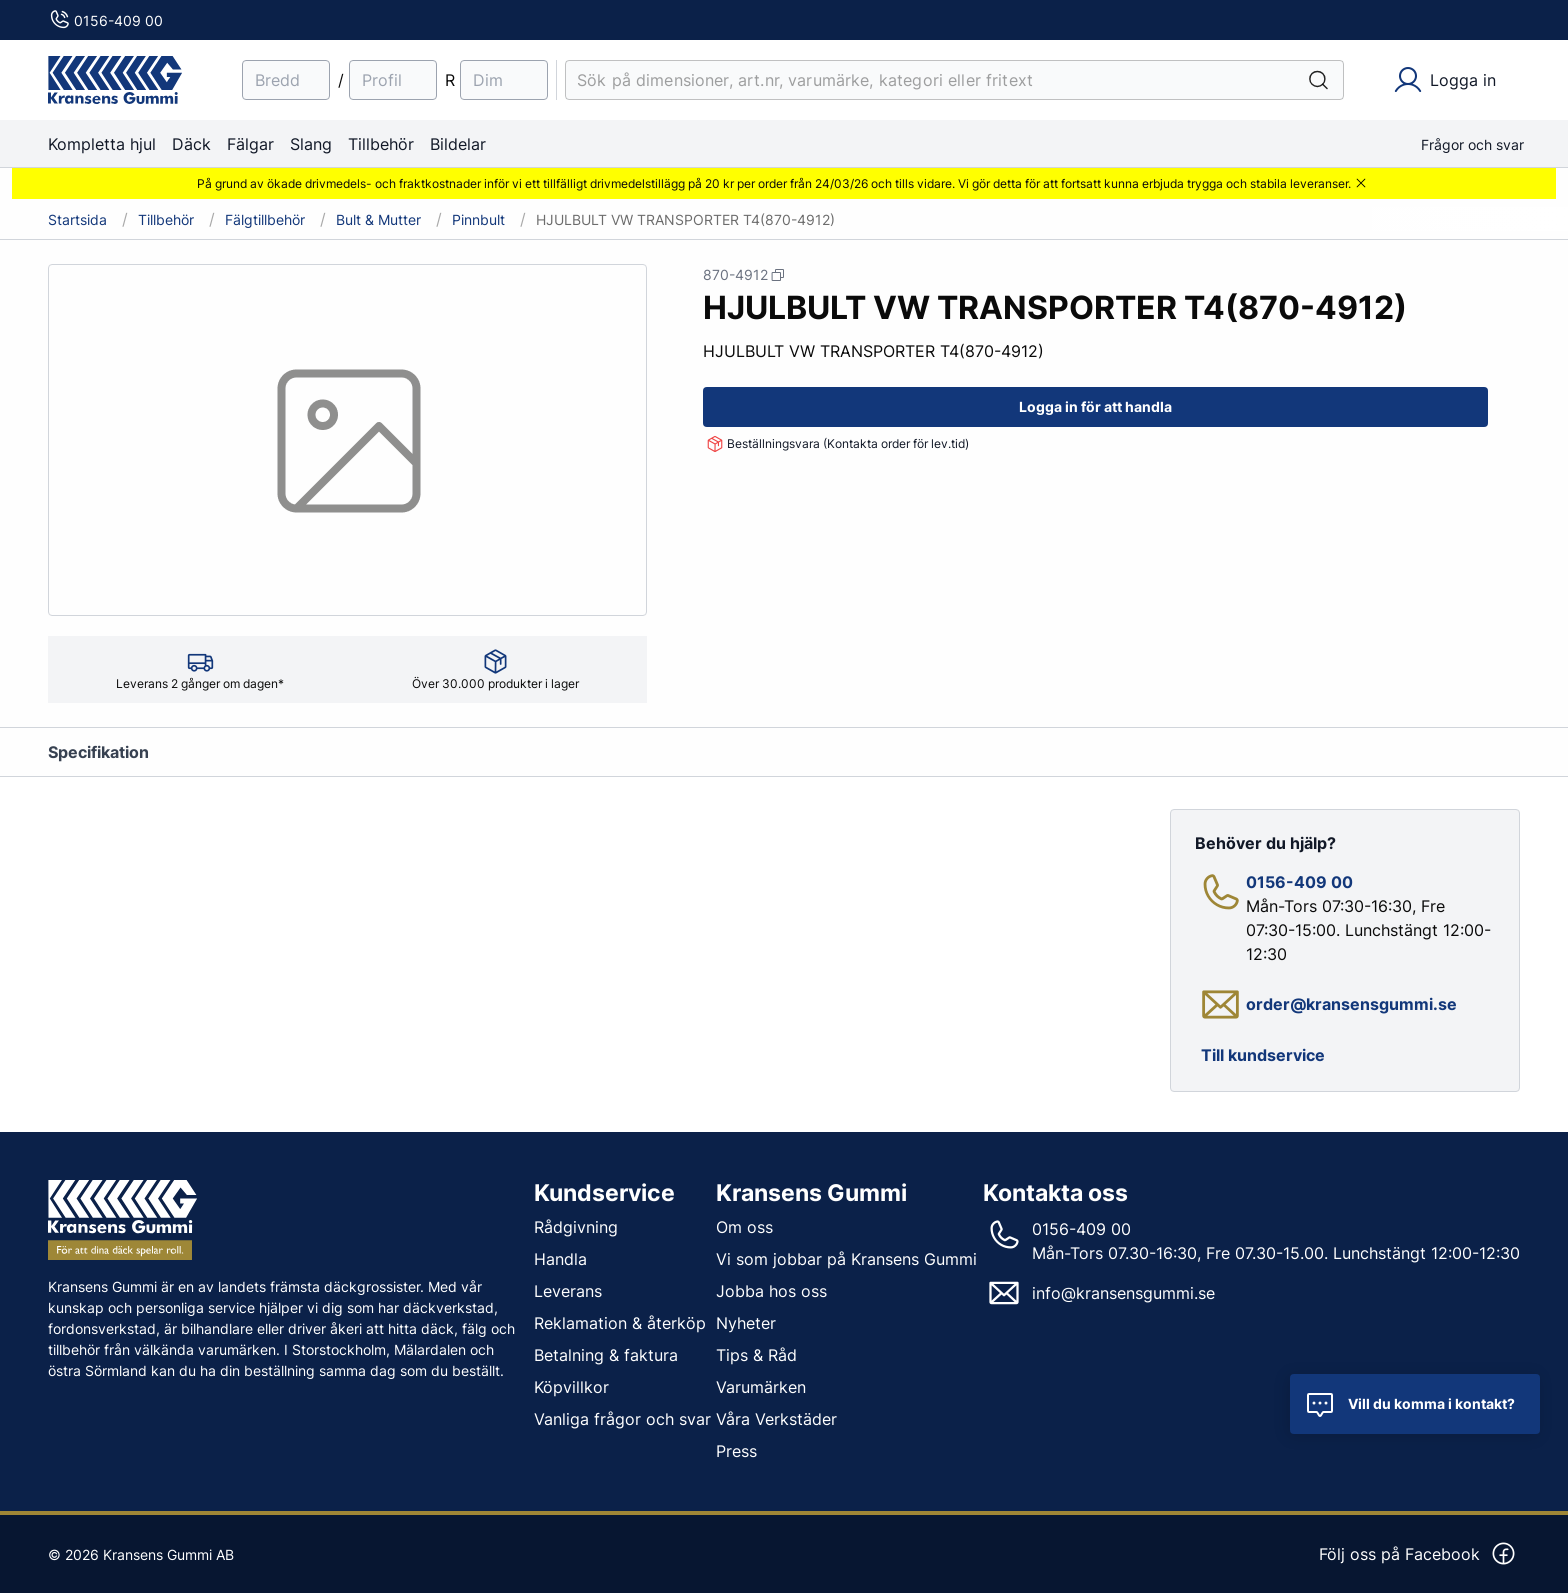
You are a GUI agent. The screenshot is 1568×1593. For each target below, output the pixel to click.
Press (736, 1451)
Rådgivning (576, 1227)
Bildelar (458, 144)
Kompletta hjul (102, 144)
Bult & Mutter (378, 220)
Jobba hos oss (771, 1291)
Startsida (77, 220)
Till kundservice (1263, 1055)
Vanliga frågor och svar (622, 1419)
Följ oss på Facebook (1418, 1554)
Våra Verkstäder (776, 1419)
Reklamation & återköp (620, 1323)
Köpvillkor (571, 1387)
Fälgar (250, 144)
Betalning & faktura (606, 1355)
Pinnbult (478, 220)
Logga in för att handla (1095, 406)
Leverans (568, 1291)
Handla (560, 1259)
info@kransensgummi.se (1123, 1293)
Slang (311, 144)
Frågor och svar (1472, 144)
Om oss (744, 1227)
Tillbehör (381, 144)
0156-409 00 (105, 20)
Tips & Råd (756, 1355)
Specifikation (98, 752)
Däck (191, 144)
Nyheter (746, 1323)
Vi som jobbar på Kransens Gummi (846, 1259)
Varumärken (761, 1387)
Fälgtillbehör (265, 220)
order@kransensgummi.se (1351, 1004)
